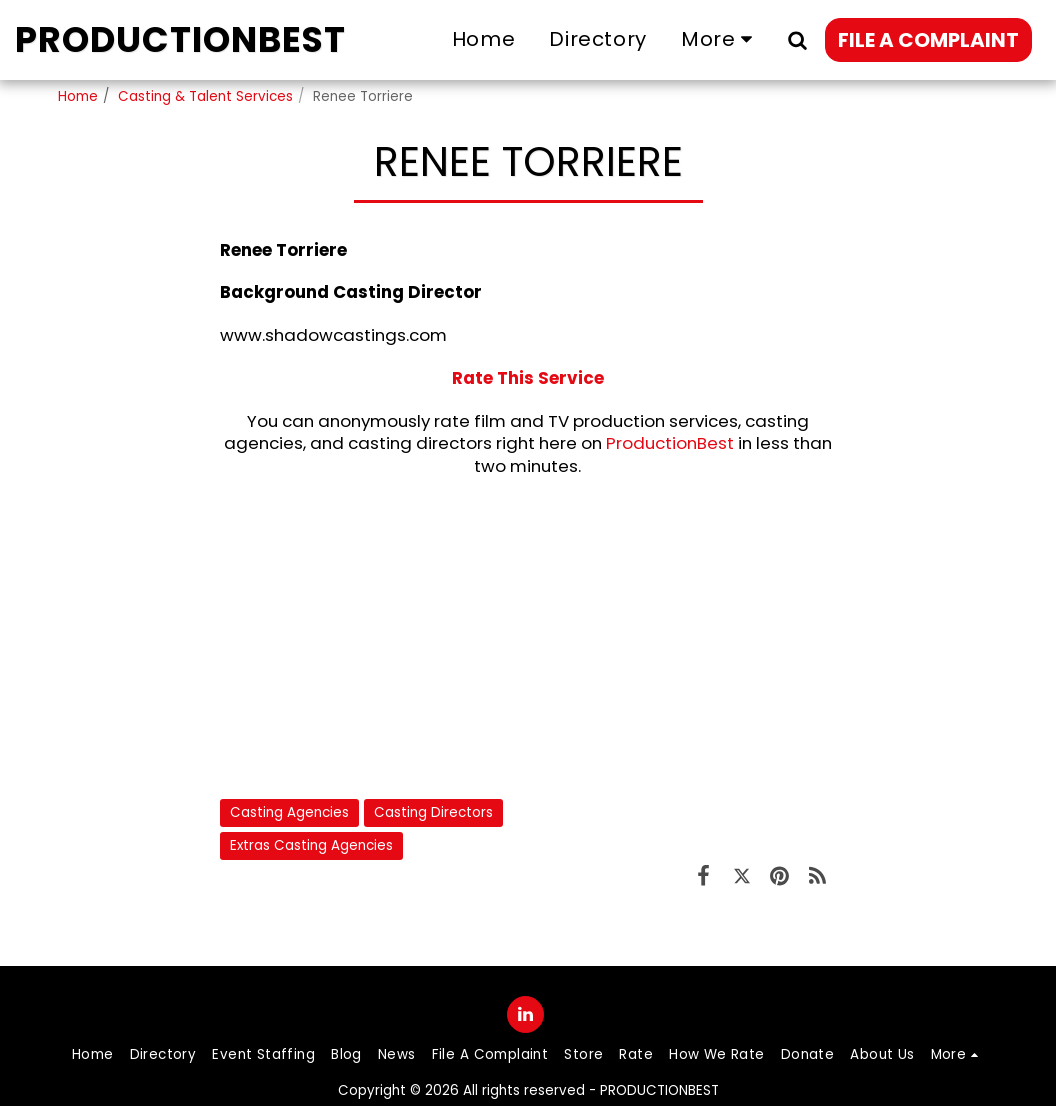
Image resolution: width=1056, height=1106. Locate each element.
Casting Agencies (289, 812)
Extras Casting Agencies (311, 845)
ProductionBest (670, 443)
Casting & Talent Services (205, 96)
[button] (797, 39)
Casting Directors (433, 812)
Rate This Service (528, 378)
